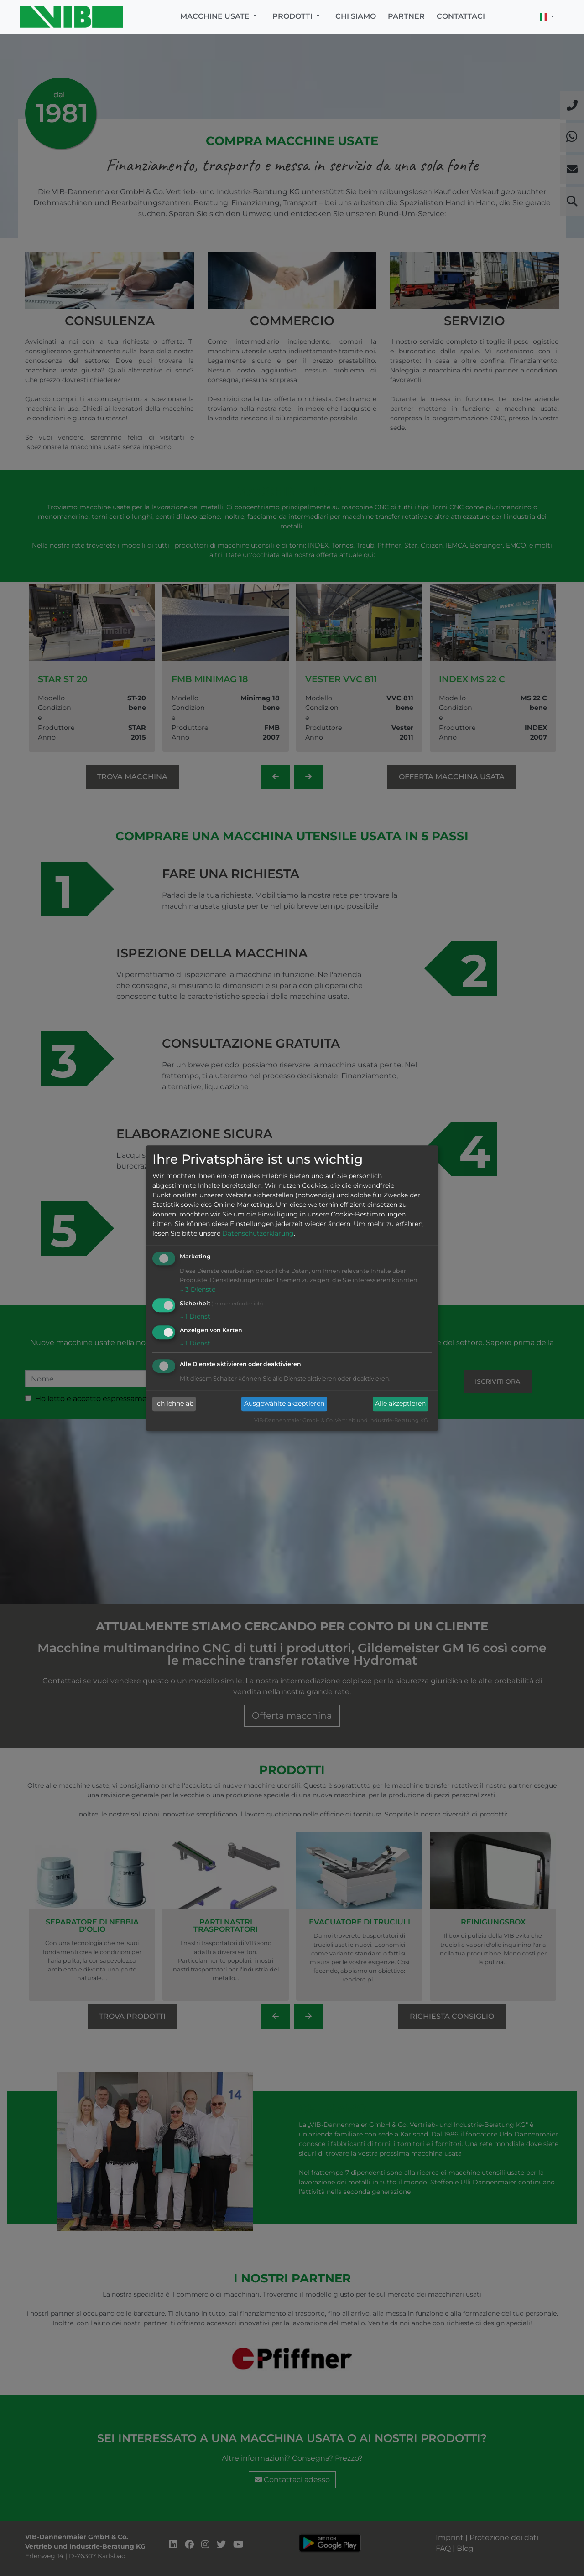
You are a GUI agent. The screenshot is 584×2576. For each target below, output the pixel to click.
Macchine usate (215, 16)
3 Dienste (197, 1290)
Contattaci (461, 16)
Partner (406, 16)
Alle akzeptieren (400, 1404)
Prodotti (293, 16)
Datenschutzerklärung (258, 1234)
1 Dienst (195, 1316)
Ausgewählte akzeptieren (284, 1404)
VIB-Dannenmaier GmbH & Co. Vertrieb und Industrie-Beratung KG (341, 1420)
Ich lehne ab (174, 1404)
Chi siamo (355, 16)
